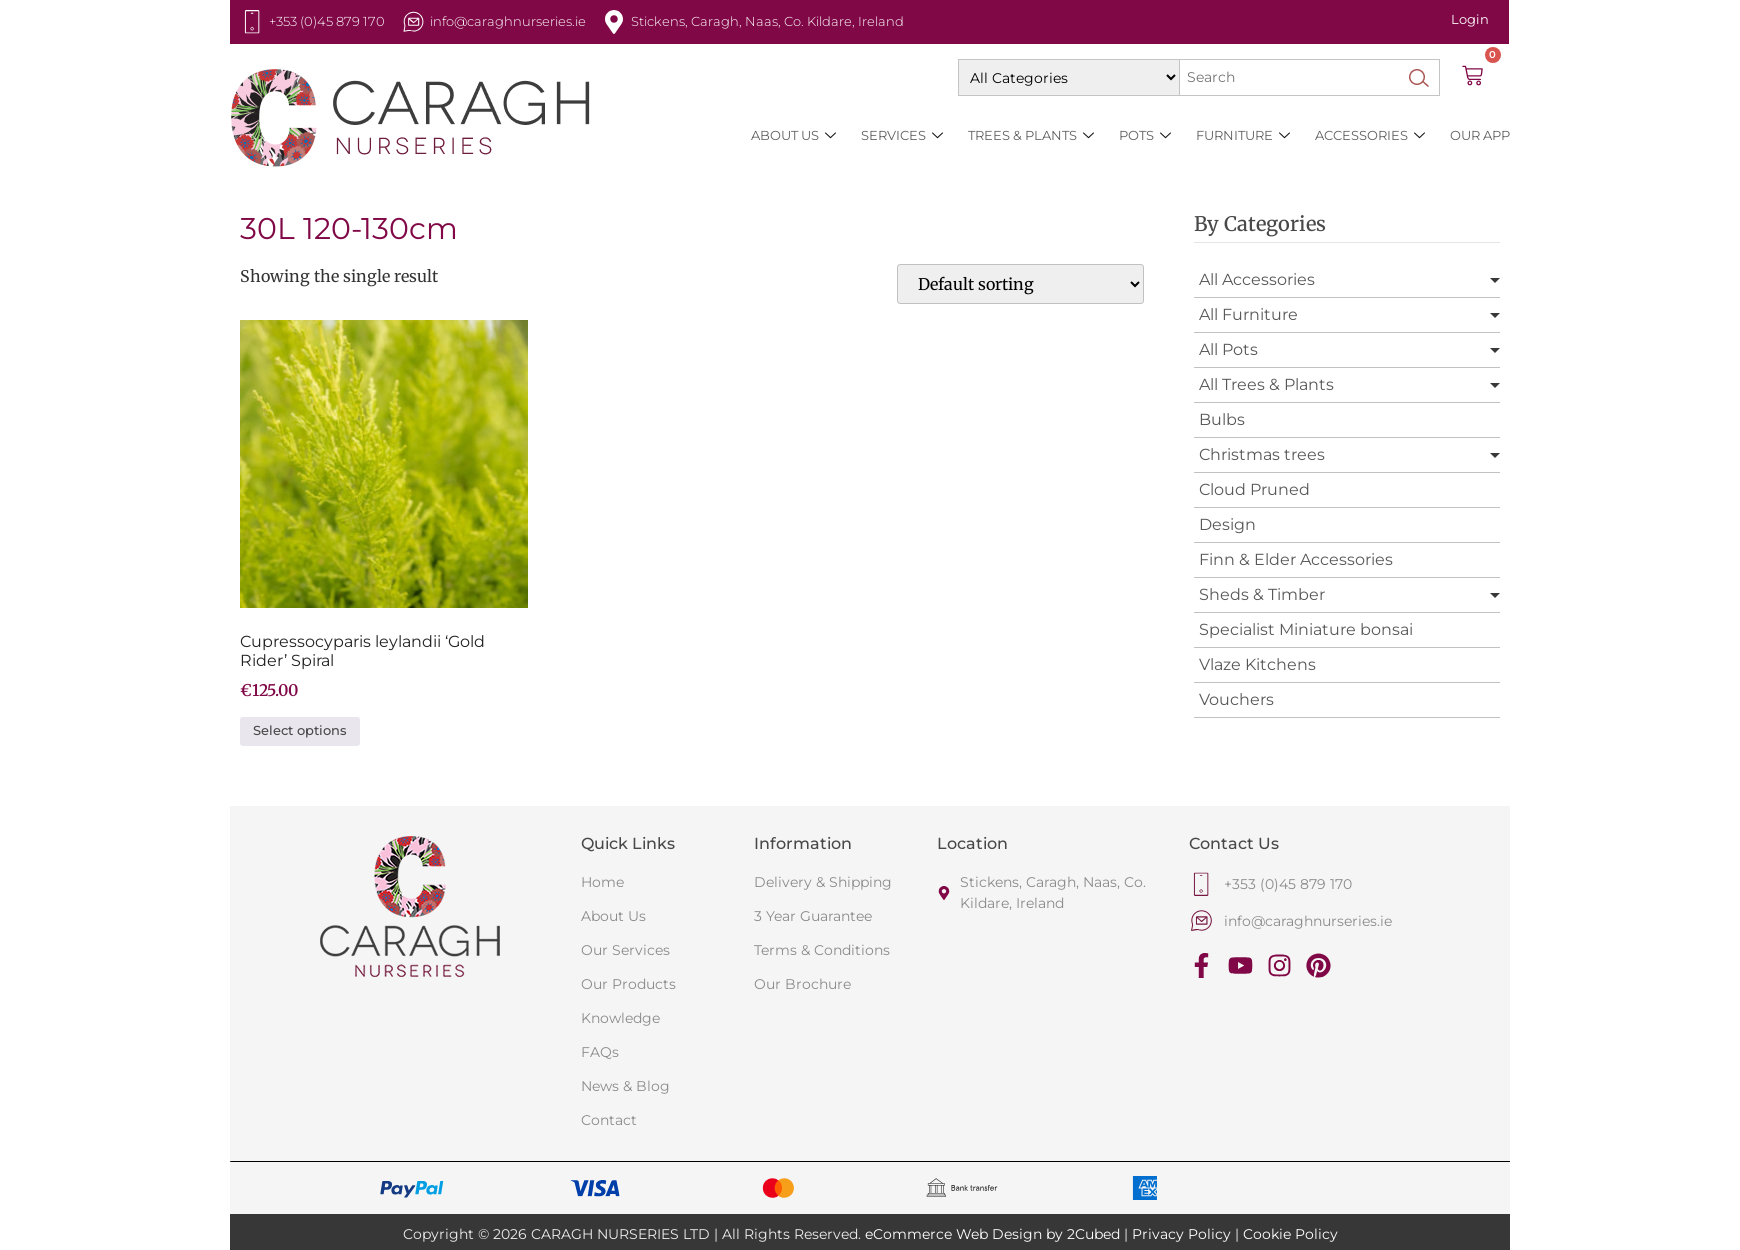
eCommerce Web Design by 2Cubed (992, 1234)
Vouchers (1236, 699)
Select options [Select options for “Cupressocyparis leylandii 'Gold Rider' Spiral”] (300, 730)
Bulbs (1222, 419)
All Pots (1228, 349)
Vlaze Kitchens (1257, 664)
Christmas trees (1262, 454)
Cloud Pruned (1254, 489)
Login (1470, 19)
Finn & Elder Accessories (1296, 559)
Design (1227, 524)
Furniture (1243, 135)
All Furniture (1248, 314)
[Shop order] (1020, 284)
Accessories (1370, 135)
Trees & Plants (1031, 135)
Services (902, 135)
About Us (793, 135)
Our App (1480, 135)
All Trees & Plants (1266, 384)
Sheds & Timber (1262, 594)
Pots (1145, 135)
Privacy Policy (1181, 1234)
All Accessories (1257, 279)
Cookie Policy (1290, 1234)
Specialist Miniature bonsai (1306, 629)
